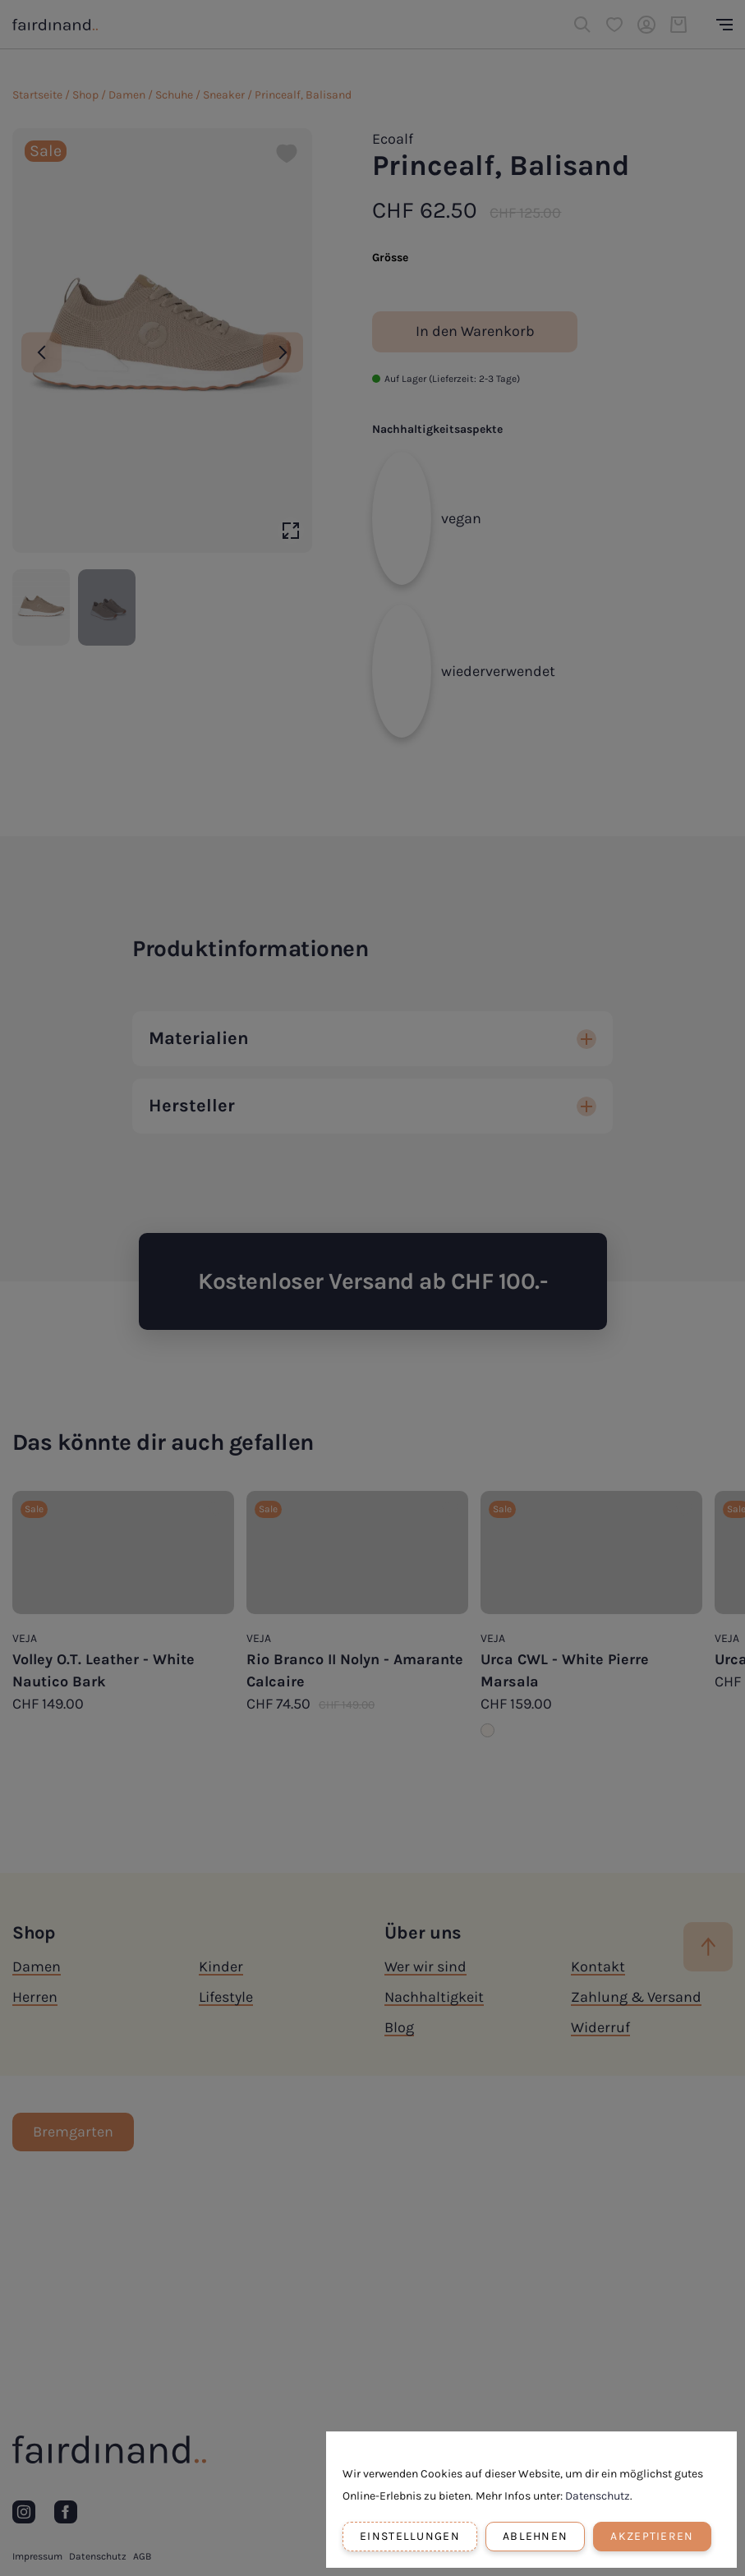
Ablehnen (535, 2536)
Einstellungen (410, 2536)
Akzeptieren (651, 2536)
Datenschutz (597, 2496)
